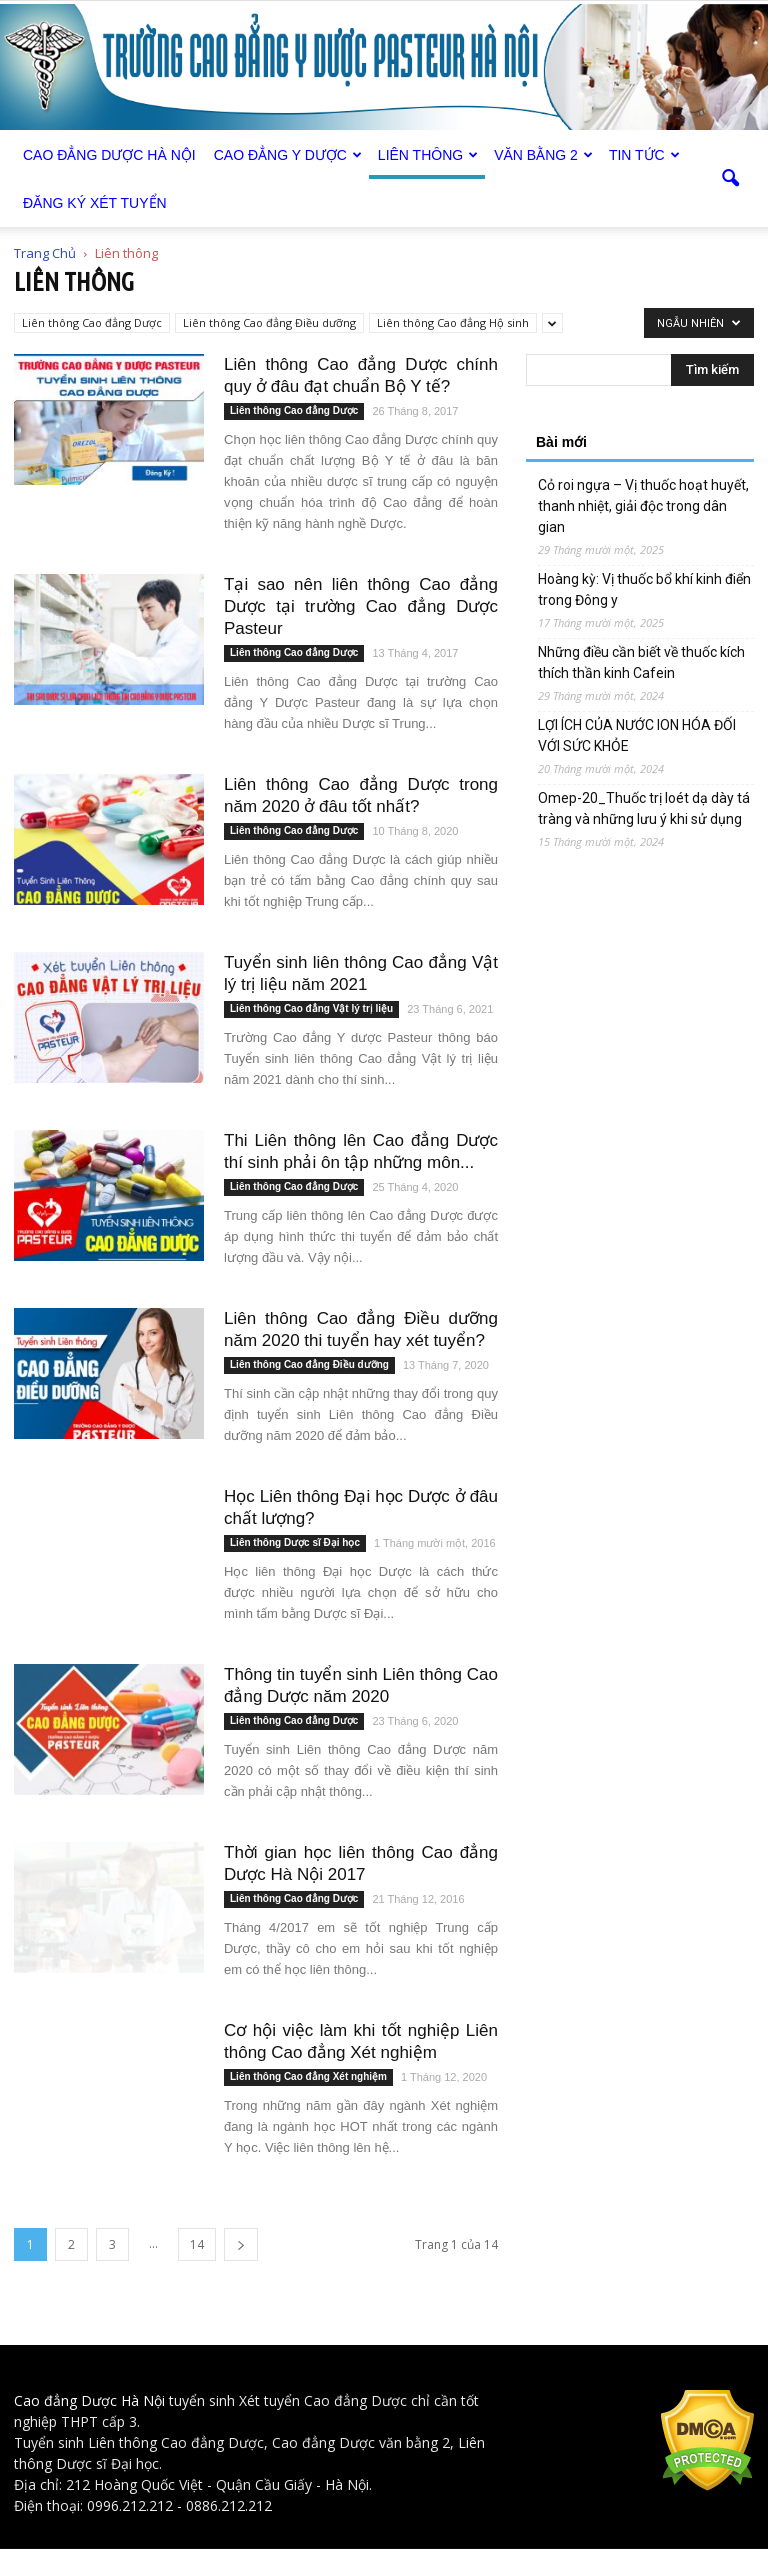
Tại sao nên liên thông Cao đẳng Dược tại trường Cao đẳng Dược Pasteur (361, 606)
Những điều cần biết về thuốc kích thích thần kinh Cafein (641, 662)
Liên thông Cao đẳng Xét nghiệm (308, 2076)
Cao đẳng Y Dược (288, 155)
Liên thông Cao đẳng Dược (92, 322)
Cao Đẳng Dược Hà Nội (109, 155)
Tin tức (644, 155)
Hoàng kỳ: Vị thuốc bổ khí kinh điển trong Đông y (644, 589)
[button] (730, 179)
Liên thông (428, 155)
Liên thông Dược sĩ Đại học (295, 1542)
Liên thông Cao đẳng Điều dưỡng (269, 322)
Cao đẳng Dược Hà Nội (89, 2400)
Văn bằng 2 (543, 155)
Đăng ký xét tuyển (95, 203)
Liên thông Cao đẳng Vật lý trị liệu (311, 1008)
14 (197, 2244)
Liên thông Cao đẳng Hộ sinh (453, 322)
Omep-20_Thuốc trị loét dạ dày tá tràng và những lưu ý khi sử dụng (644, 808)
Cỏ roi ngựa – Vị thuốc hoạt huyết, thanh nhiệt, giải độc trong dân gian (643, 506)
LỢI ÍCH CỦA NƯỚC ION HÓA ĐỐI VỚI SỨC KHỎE (637, 735)
